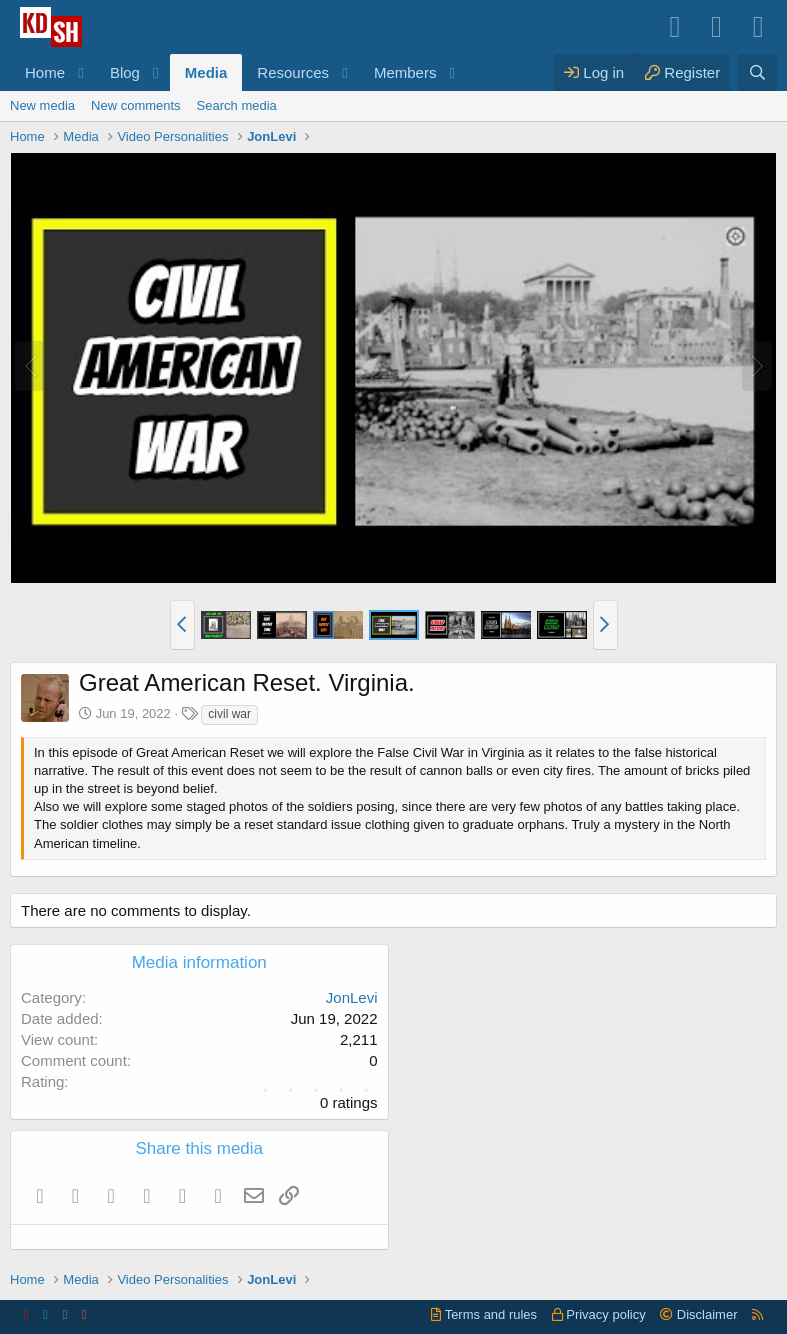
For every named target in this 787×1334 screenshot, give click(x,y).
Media (206, 72)
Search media (237, 105)
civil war (229, 714)
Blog (125, 72)
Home (45, 72)
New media (42, 105)
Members (405, 72)
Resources (293, 72)
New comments (136, 105)
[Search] (757, 72)
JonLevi (352, 997)
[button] (81, 72)
